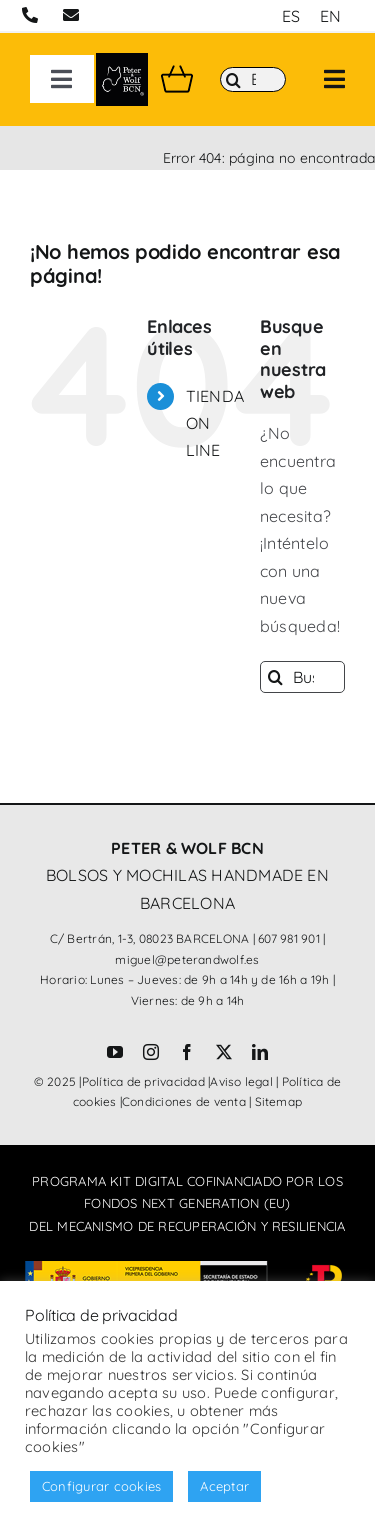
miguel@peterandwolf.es (187, 959)
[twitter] (224, 1052)
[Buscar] (253, 80)
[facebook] (187, 1052)
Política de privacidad (143, 1081)
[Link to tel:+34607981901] (30, 15)
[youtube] (115, 1052)
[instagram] (151, 1052)
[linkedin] (260, 1052)
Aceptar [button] (224, 1486)
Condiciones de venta (184, 1101)
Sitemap (279, 1101)
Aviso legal (241, 1081)
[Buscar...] (302, 677)
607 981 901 (289, 938)
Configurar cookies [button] (101, 1486)
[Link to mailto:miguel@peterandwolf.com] (71, 15)
